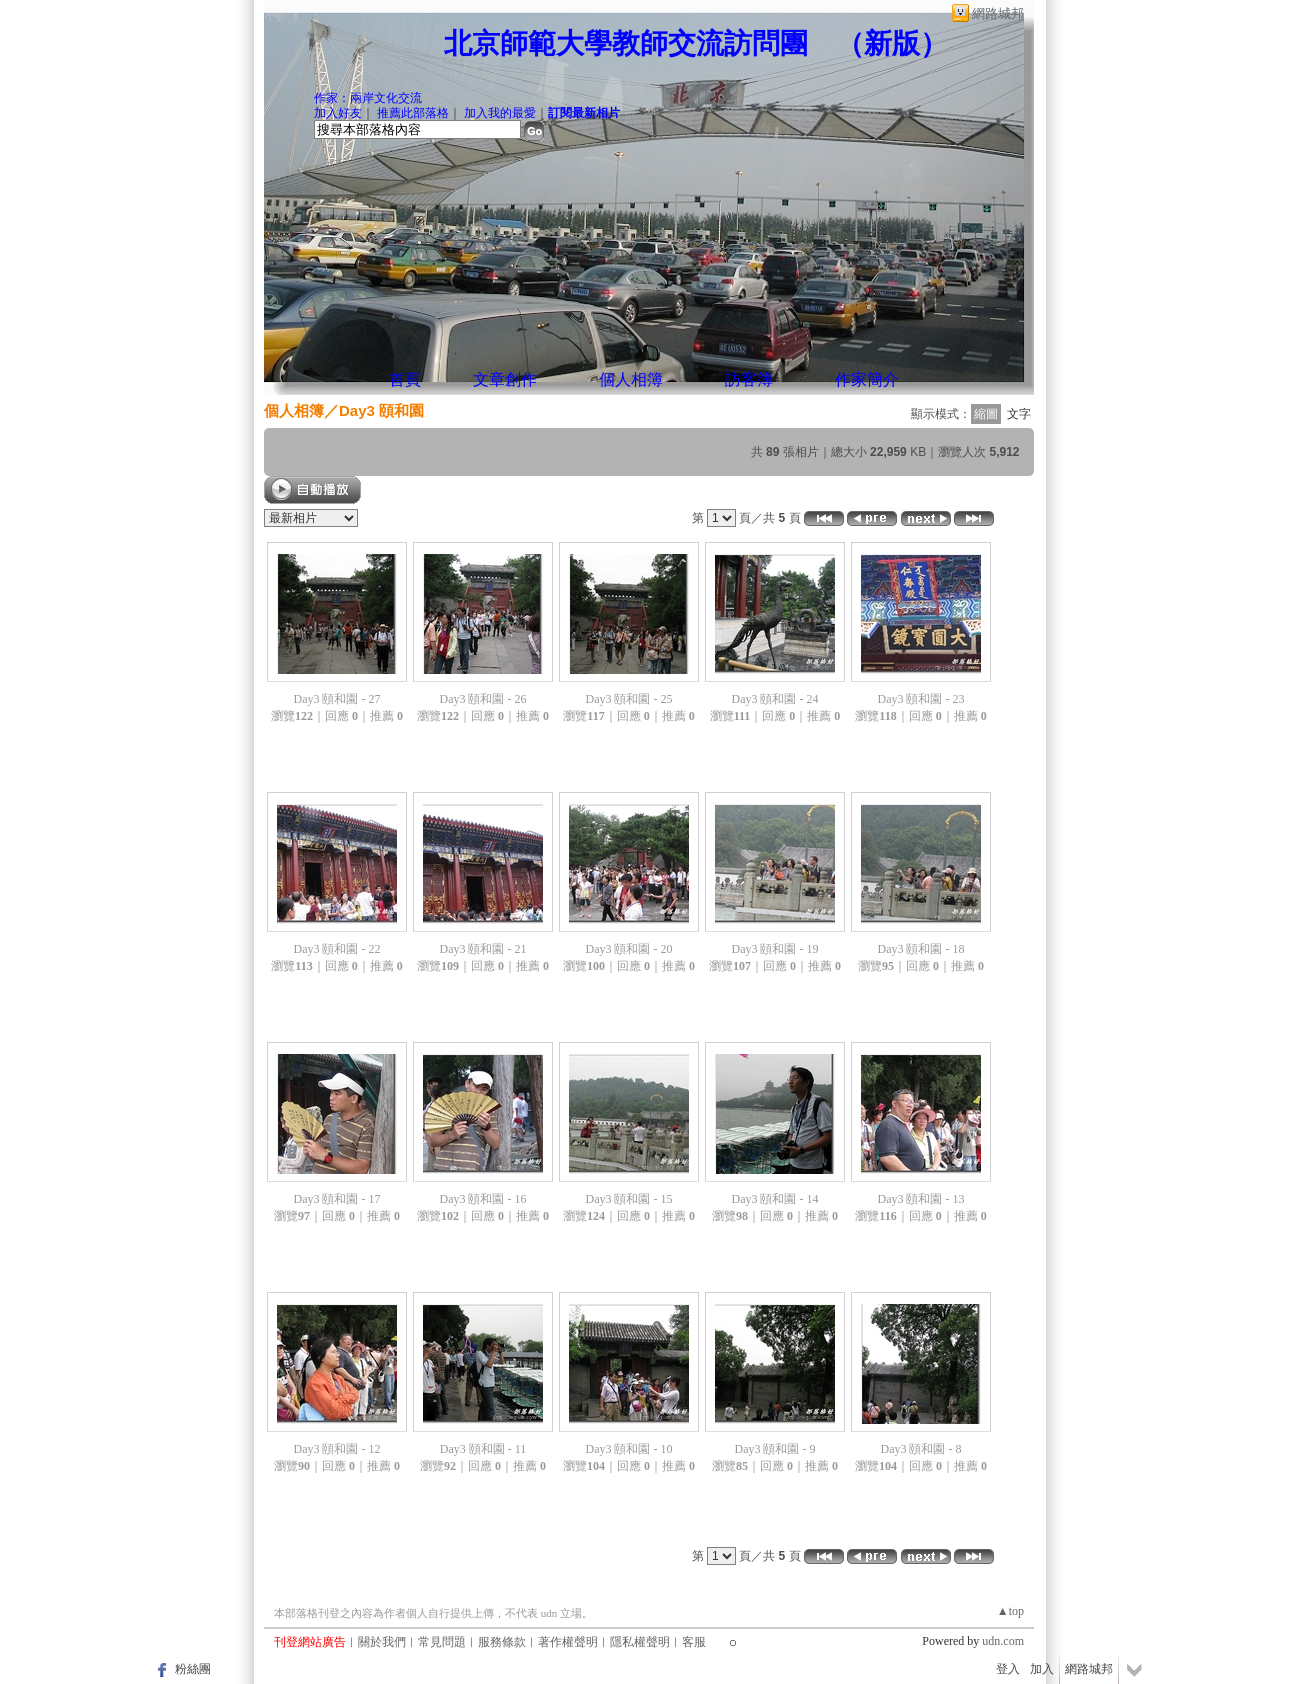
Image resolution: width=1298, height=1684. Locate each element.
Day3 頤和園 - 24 (775, 699)
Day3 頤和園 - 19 (775, 949)
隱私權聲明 (640, 1642)
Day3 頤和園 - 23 (921, 699)
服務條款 (502, 1642)
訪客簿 (749, 379)
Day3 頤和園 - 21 (483, 949)
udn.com (1003, 1641)
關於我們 (382, 1642)
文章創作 (505, 379)
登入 (1008, 1669)
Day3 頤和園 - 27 (337, 699)
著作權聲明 (568, 1642)
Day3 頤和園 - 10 (629, 1449)
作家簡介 (867, 379)
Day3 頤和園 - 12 (337, 1449)
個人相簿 (631, 379)
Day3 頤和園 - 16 (483, 1199)
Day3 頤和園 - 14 (775, 1199)
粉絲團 (193, 1669)
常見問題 (442, 1642)
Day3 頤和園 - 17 (337, 1199)
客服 (694, 1642)
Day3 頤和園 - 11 (483, 1449)
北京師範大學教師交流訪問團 (626, 43)
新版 (892, 43)
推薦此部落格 (413, 113)
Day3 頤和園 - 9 (775, 1449)
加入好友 (338, 113)
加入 (1042, 1669)
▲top (1010, 1611)
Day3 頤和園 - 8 (921, 1449)
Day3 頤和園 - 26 (483, 699)
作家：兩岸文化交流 (368, 98)
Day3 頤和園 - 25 (629, 699)
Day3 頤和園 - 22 (337, 949)
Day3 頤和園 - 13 (921, 1199)
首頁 (405, 379)
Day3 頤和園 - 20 (629, 949)
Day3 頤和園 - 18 (921, 949)
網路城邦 (998, 13)
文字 (1019, 414)
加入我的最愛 (500, 113)
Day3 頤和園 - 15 (629, 1199)
